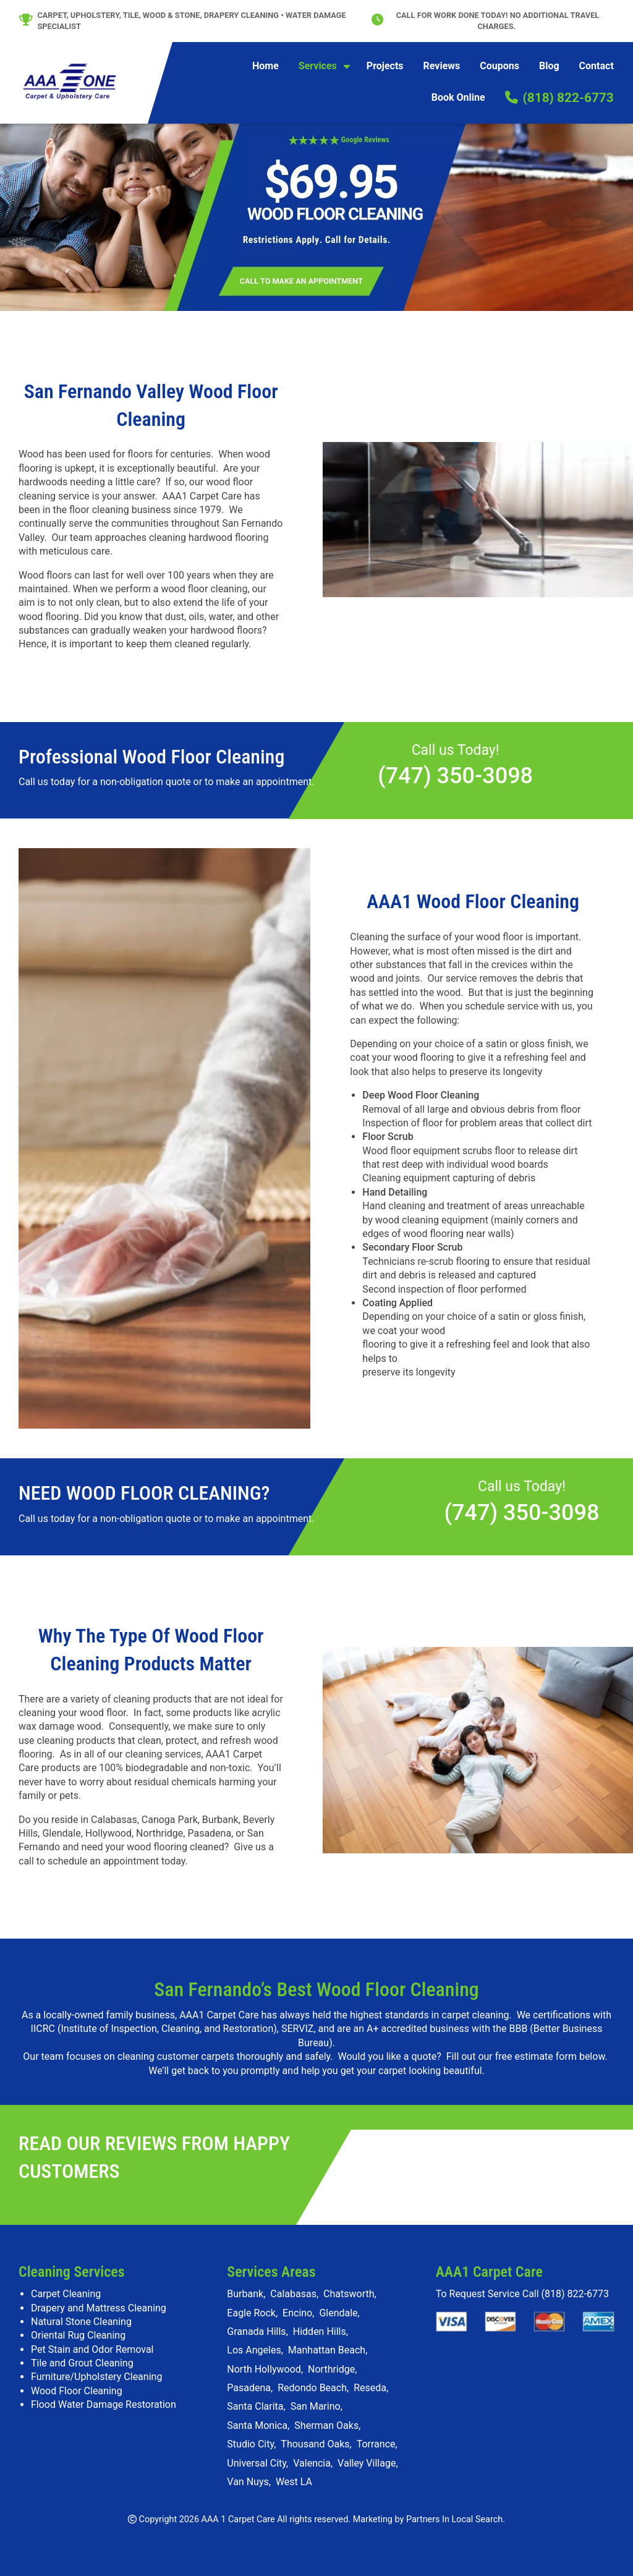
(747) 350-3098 (455, 776)
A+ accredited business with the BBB (447, 2028)
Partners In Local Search (454, 2519)
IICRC (43, 2028)
